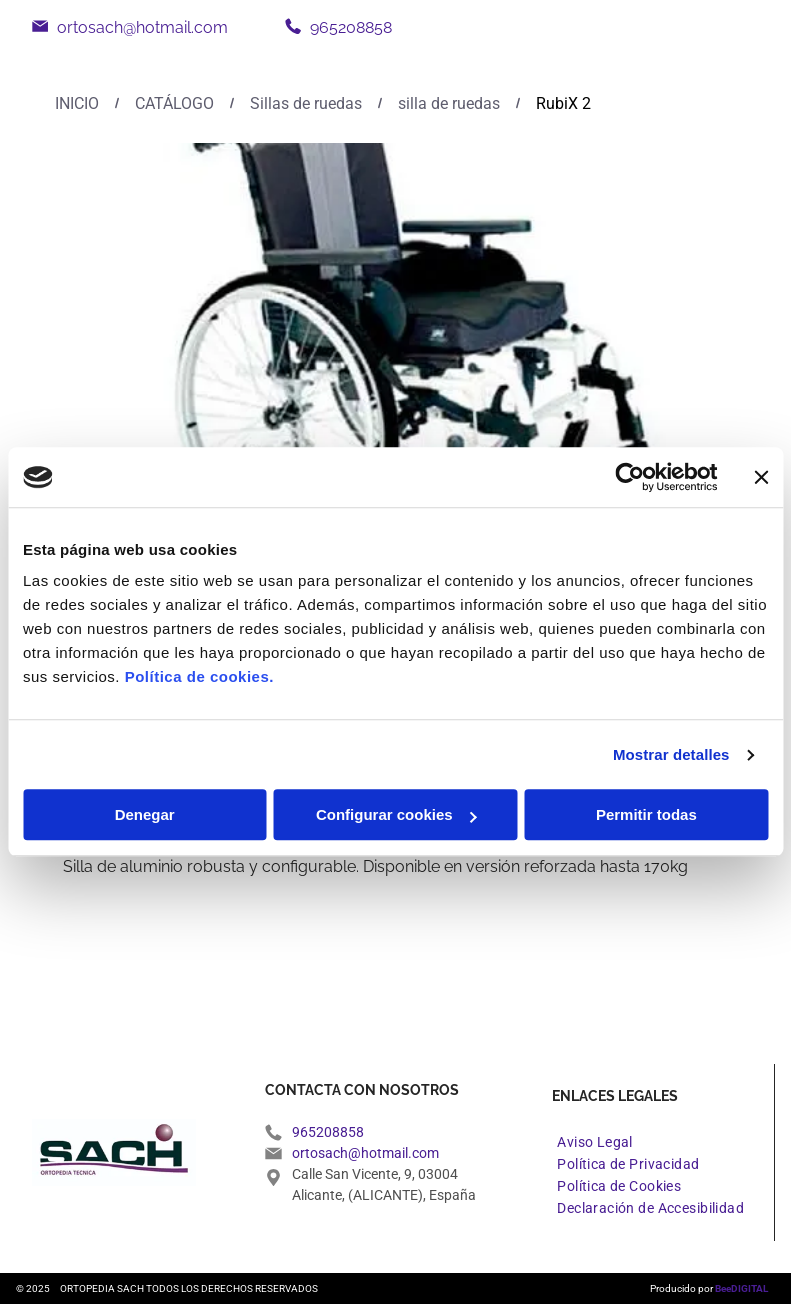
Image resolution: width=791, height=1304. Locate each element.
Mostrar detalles (671, 754)
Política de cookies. (199, 677)
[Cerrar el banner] (761, 477)
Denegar (145, 815)
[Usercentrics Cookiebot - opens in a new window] (629, 477)
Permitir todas (646, 815)
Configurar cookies (396, 815)
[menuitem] (595, 1142)
